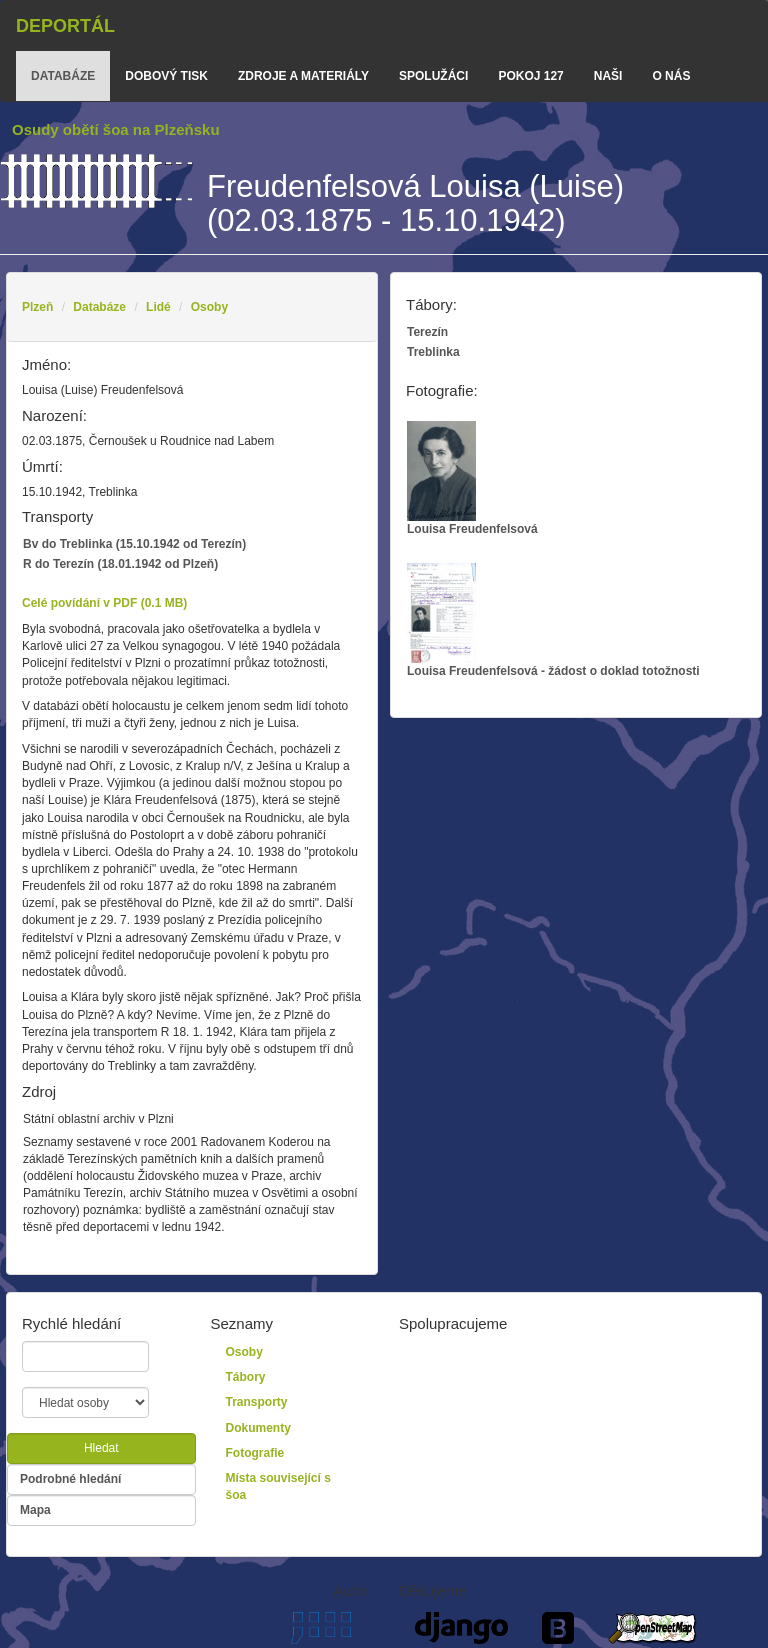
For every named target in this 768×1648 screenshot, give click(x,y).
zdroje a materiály (303, 76)
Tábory (246, 1377)
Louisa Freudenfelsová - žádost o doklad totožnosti (553, 620)
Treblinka (433, 352)
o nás (671, 76)
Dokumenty (258, 1428)
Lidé (158, 307)
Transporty (257, 1402)
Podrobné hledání (70, 1479)
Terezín (427, 332)
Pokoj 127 (530, 76)
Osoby (209, 307)
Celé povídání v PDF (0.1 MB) (104, 603)
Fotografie (255, 1453)
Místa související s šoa (278, 1486)
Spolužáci (433, 76)
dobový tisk (166, 76)
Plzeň (37, 307)
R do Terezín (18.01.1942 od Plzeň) (120, 564)
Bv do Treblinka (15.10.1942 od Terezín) (134, 544)
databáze (63, 76)
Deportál (65, 26)
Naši (608, 76)
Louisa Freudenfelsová (472, 478)
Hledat (101, 1448)
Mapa (35, 1510)
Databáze (99, 307)
